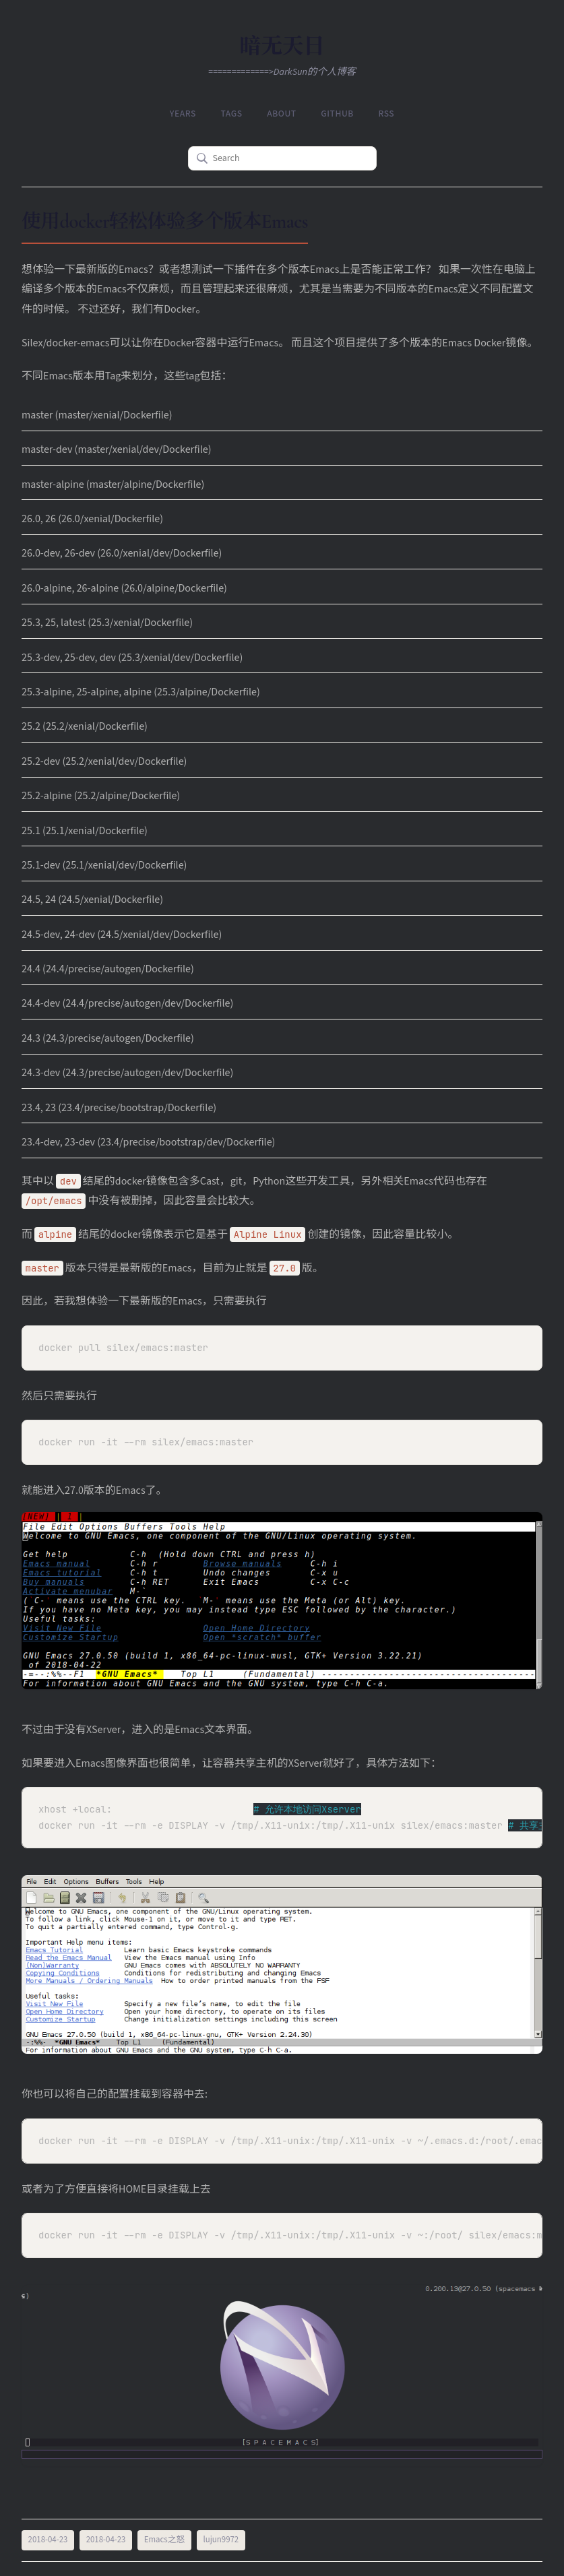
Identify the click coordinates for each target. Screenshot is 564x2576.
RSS (382, 112)
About (281, 112)
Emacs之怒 (164, 2538)
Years (188, 112)
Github (335, 112)
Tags (234, 112)
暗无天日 (282, 46)
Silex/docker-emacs (65, 341)
